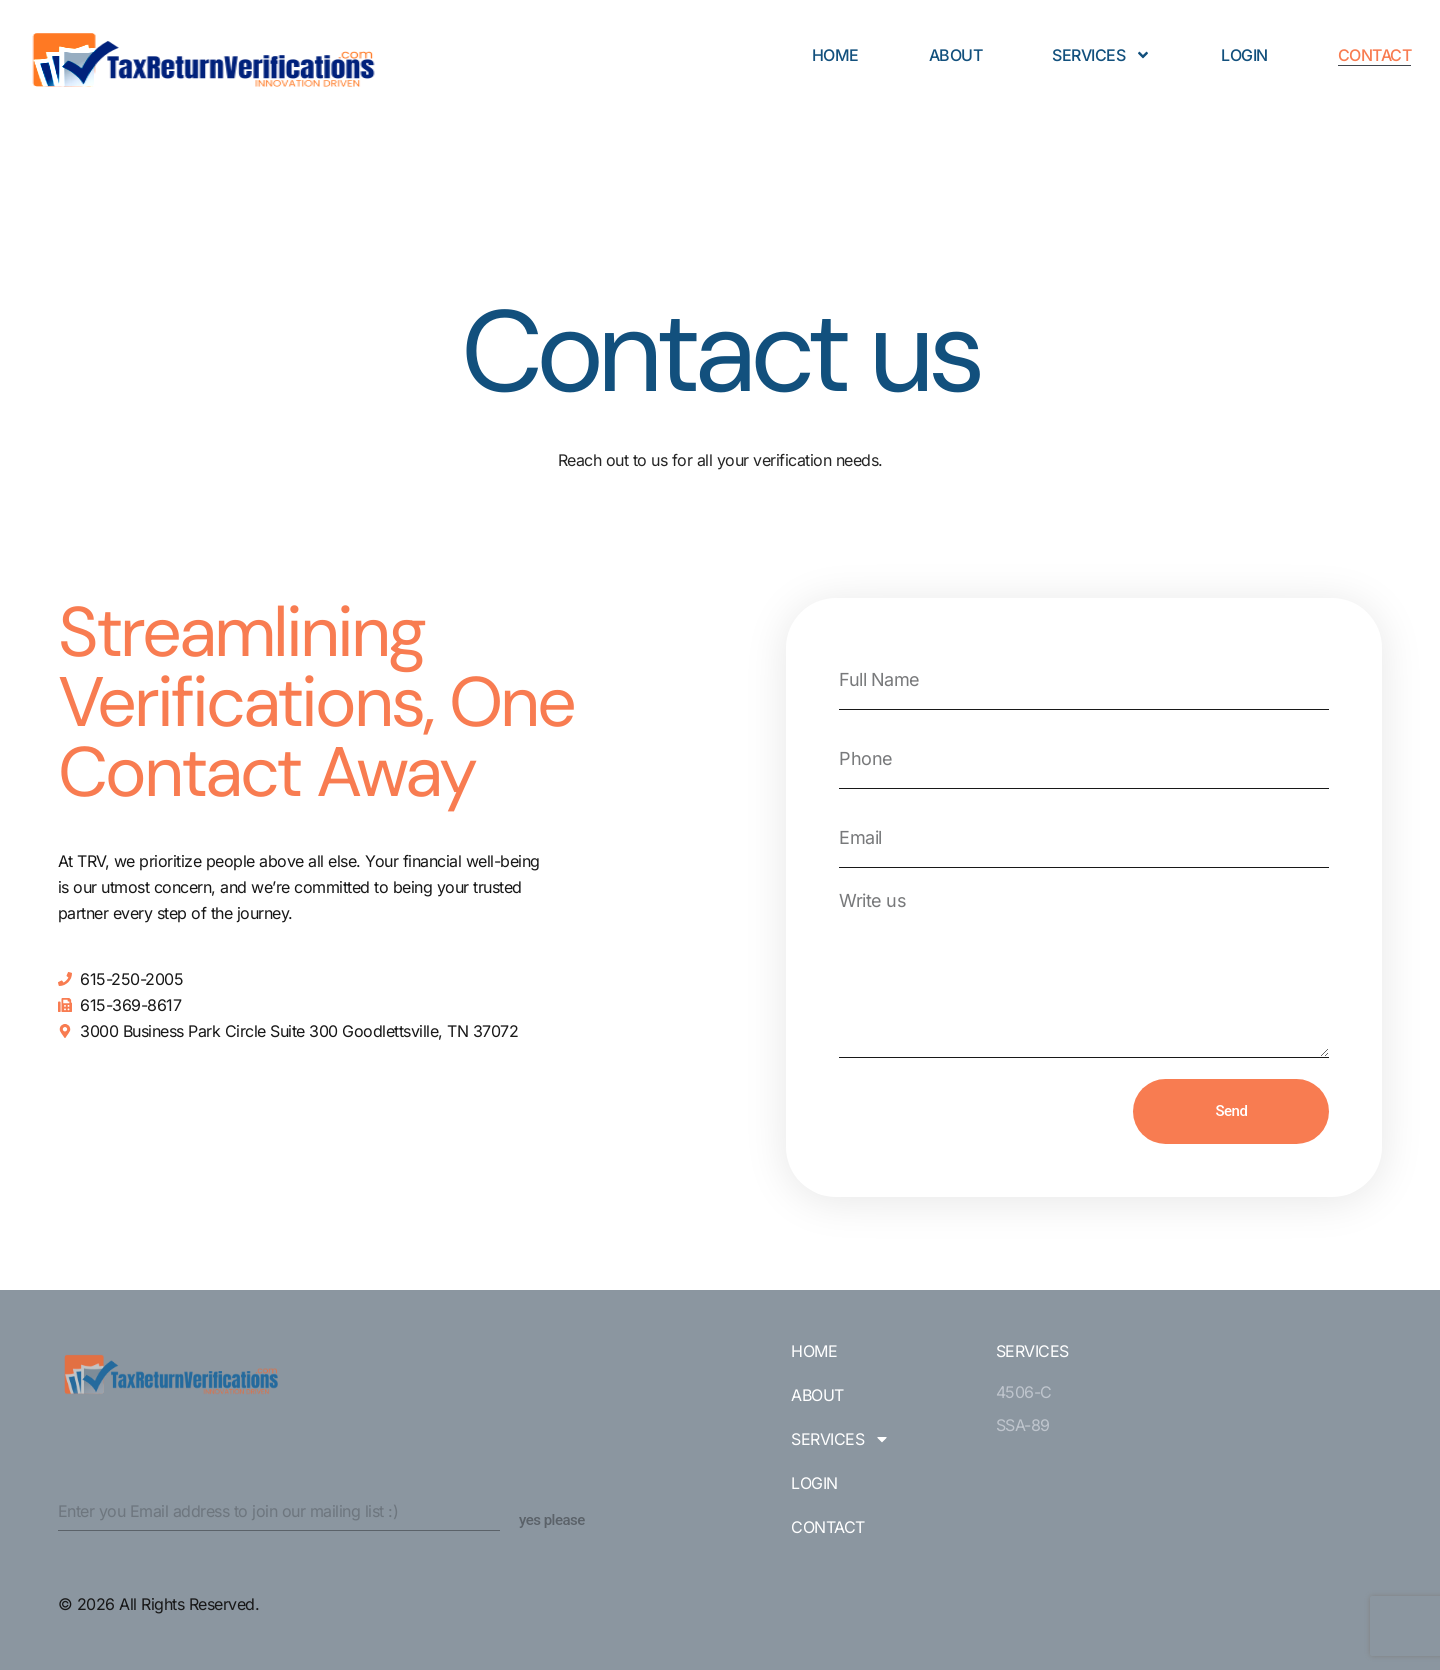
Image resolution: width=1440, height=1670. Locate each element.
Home (835, 55)
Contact (1375, 55)
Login (1244, 55)
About (956, 55)
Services (1101, 55)
